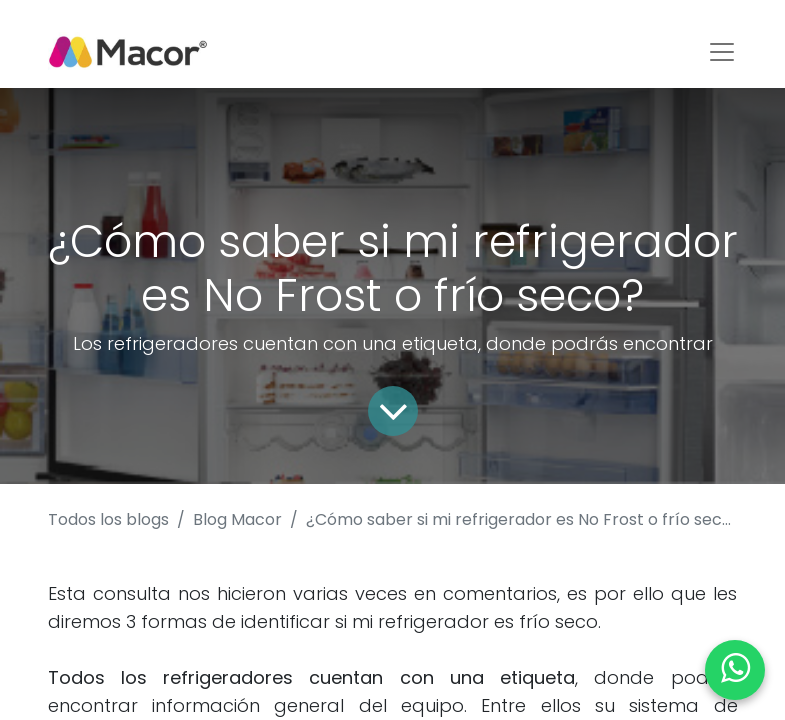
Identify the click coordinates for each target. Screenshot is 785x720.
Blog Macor (237, 519)
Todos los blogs (108, 519)
